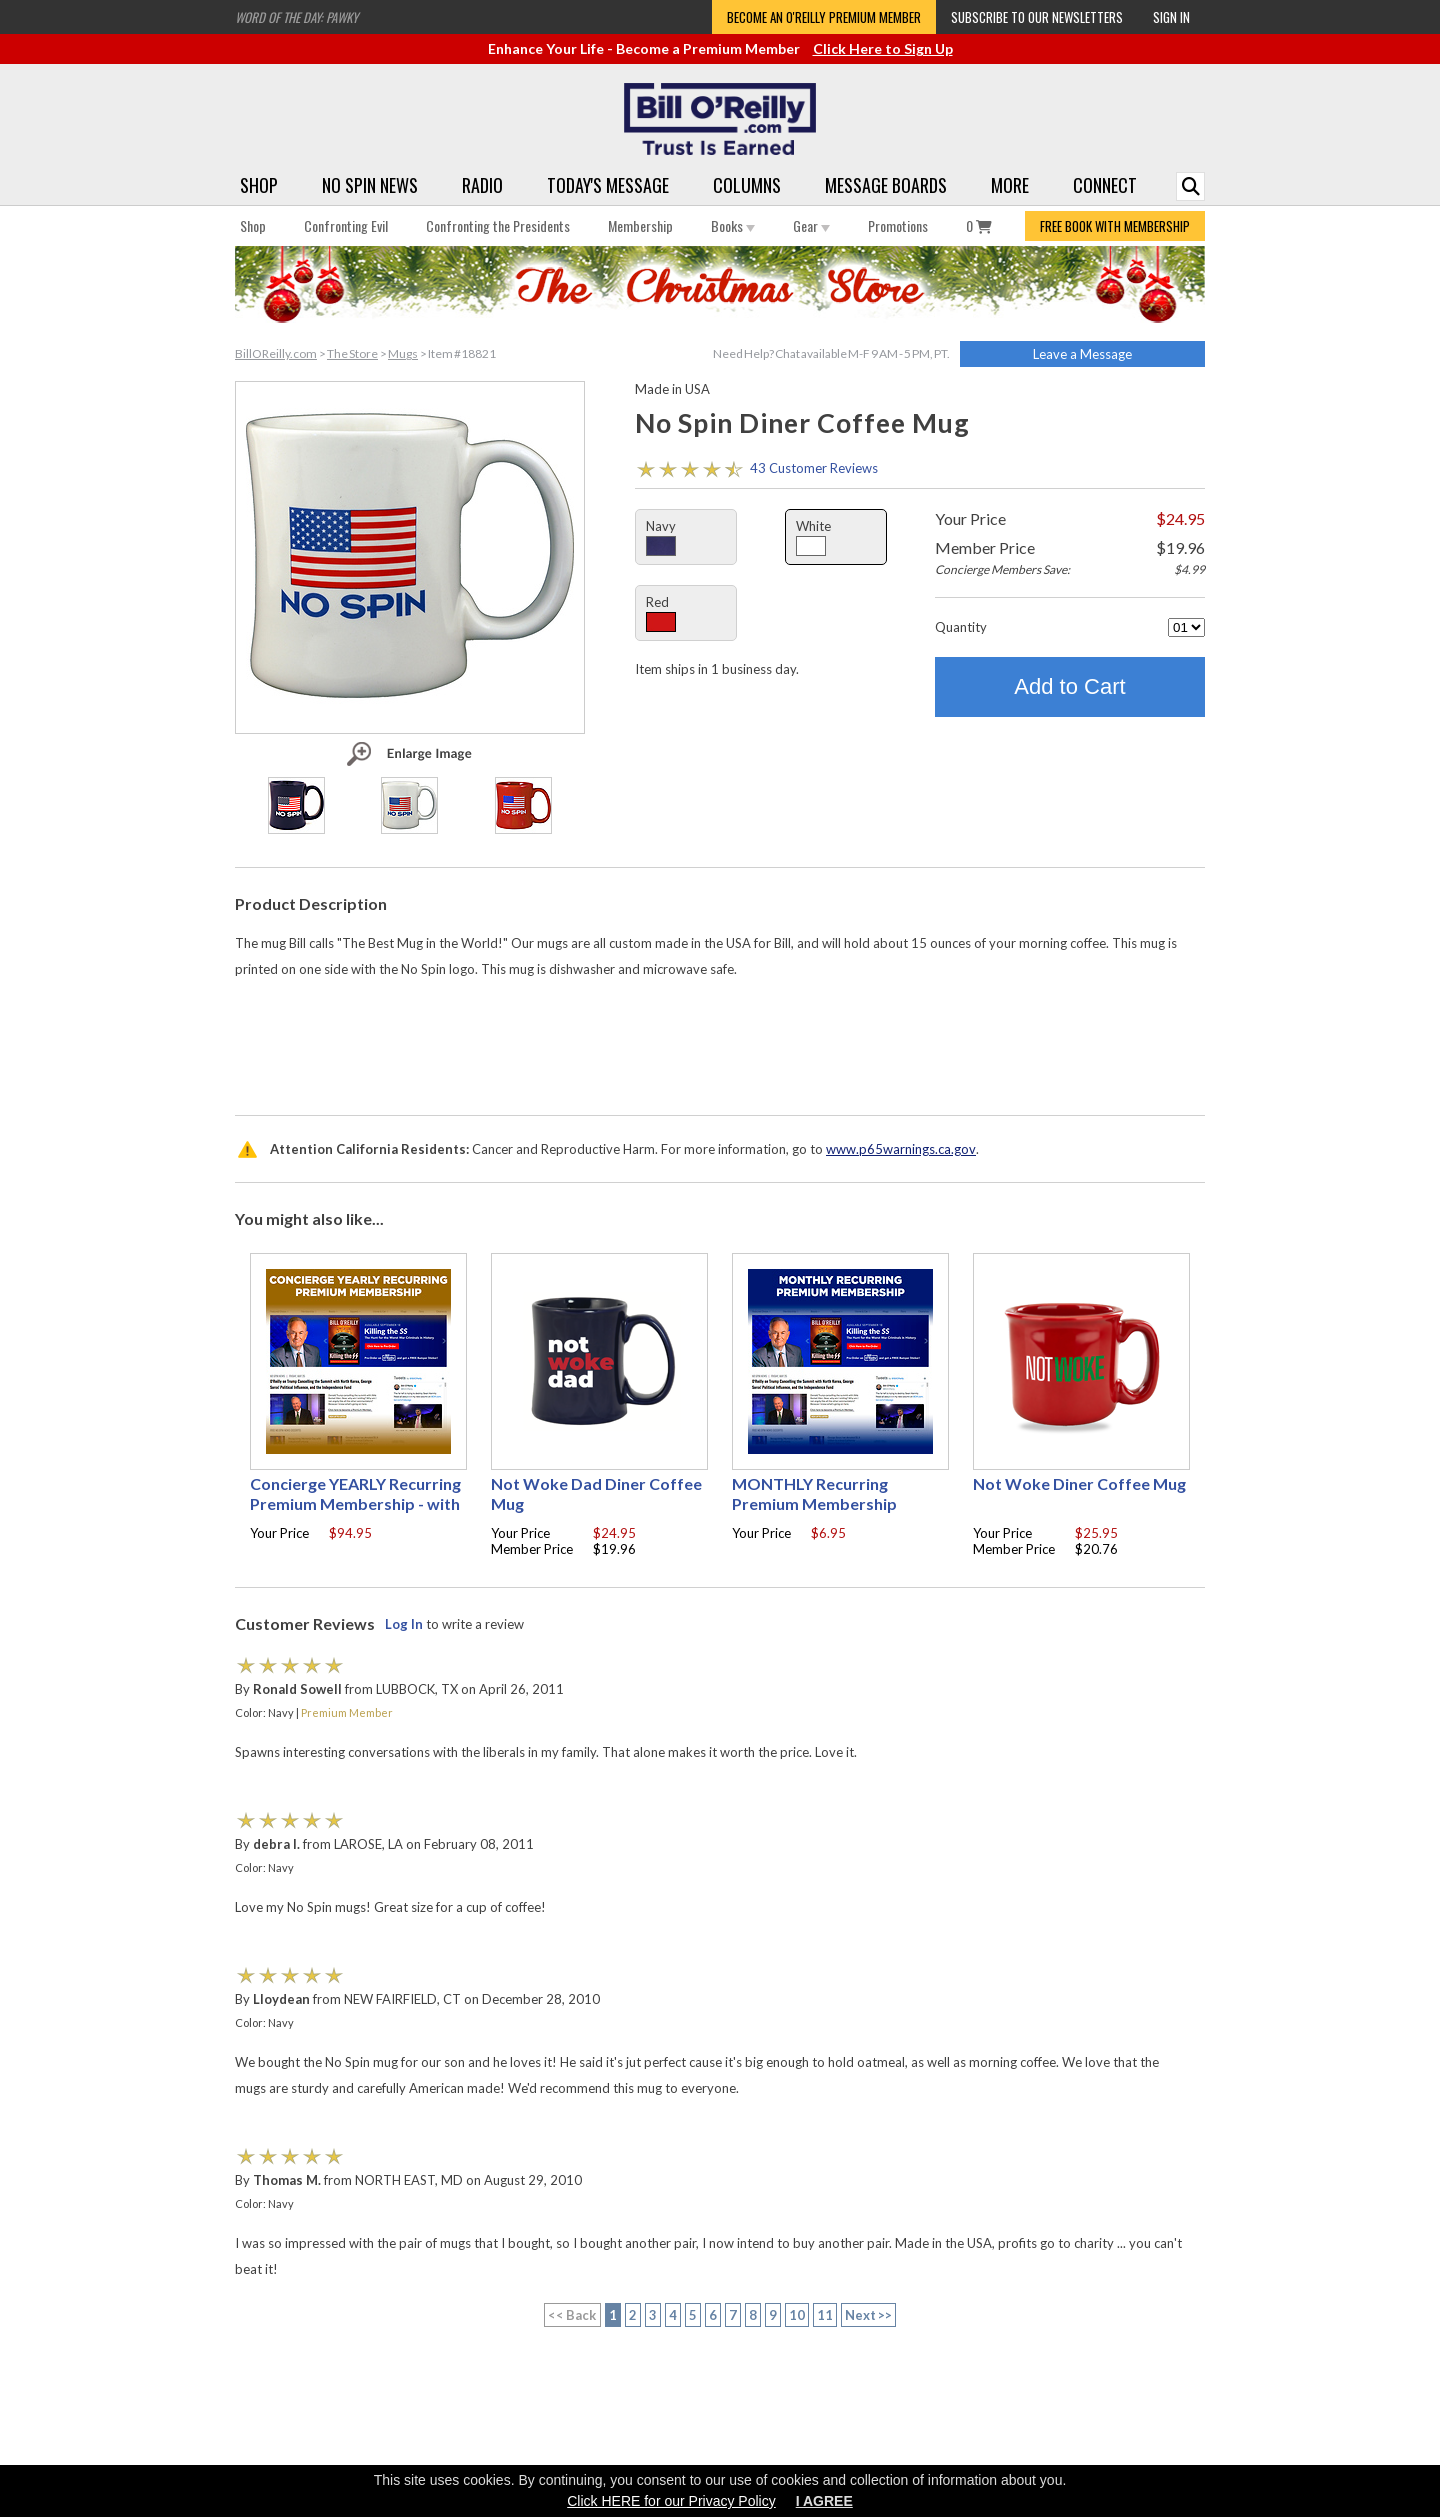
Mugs (403, 353)
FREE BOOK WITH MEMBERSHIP (1115, 226)
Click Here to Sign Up (883, 48)
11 (825, 2315)
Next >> (869, 2315)
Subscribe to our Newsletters (1037, 17)
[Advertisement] (720, 1042)
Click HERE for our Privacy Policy (671, 2501)
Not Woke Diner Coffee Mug (1079, 1483)
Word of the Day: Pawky (296, 17)
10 (797, 2315)
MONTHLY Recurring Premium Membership (814, 1493)
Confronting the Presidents (498, 225)
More (1010, 185)
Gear (811, 225)
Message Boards (886, 185)
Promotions (898, 225)
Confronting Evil (346, 225)
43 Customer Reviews (814, 468)
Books (733, 225)
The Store (352, 353)
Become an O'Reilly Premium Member (824, 17)
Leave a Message (1082, 354)
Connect (1105, 185)
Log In (404, 1624)
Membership (640, 225)
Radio (482, 185)
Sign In (1171, 17)
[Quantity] (1186, 627)
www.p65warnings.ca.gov (901, 1149)
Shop (259, 185)
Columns (747, 185)
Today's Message (608, 185)
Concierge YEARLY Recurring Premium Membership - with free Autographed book (355, 1503)
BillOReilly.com (276, 353)
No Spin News (370, 185)
